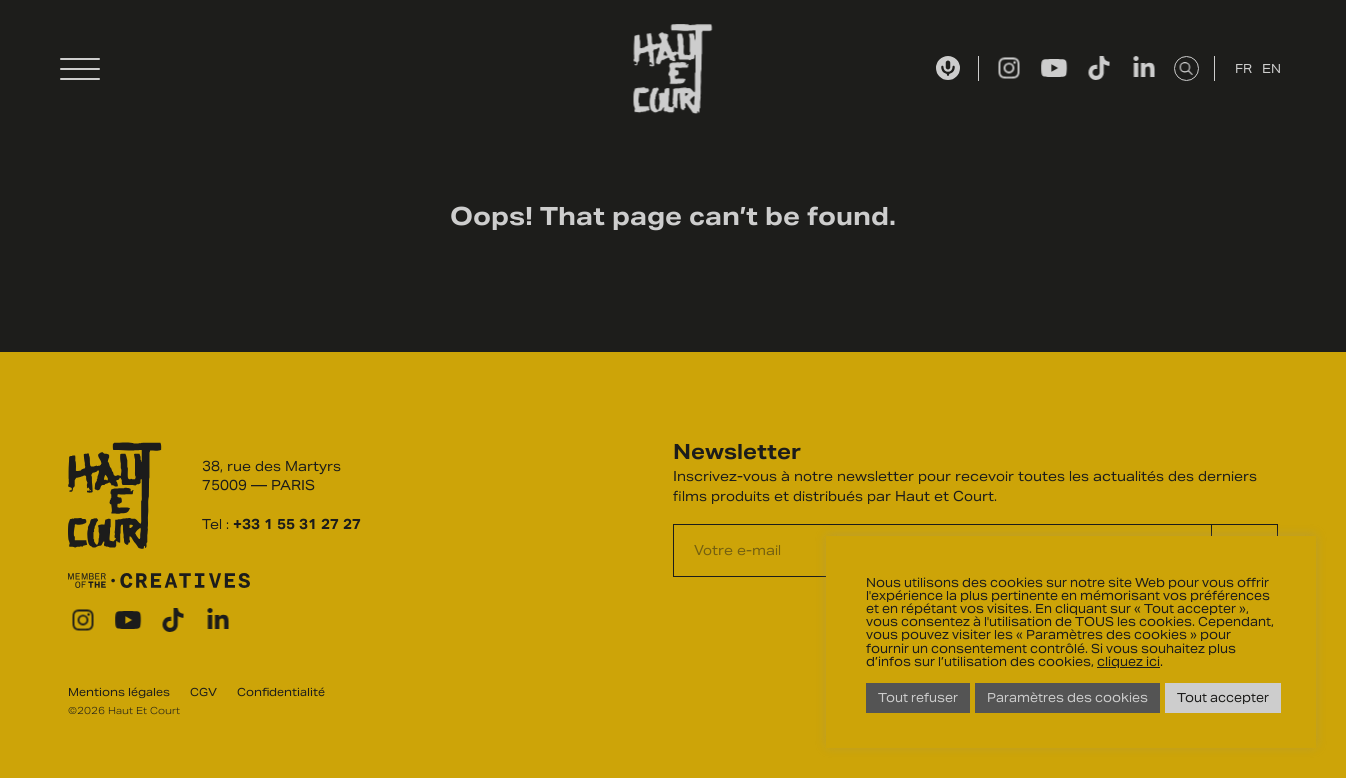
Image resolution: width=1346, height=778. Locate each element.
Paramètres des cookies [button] (1067, 697)
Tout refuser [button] (918, 697)
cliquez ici (1128, 661)
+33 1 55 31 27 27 (297, 524)
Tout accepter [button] (1223, 697)
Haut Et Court (673, 69)
